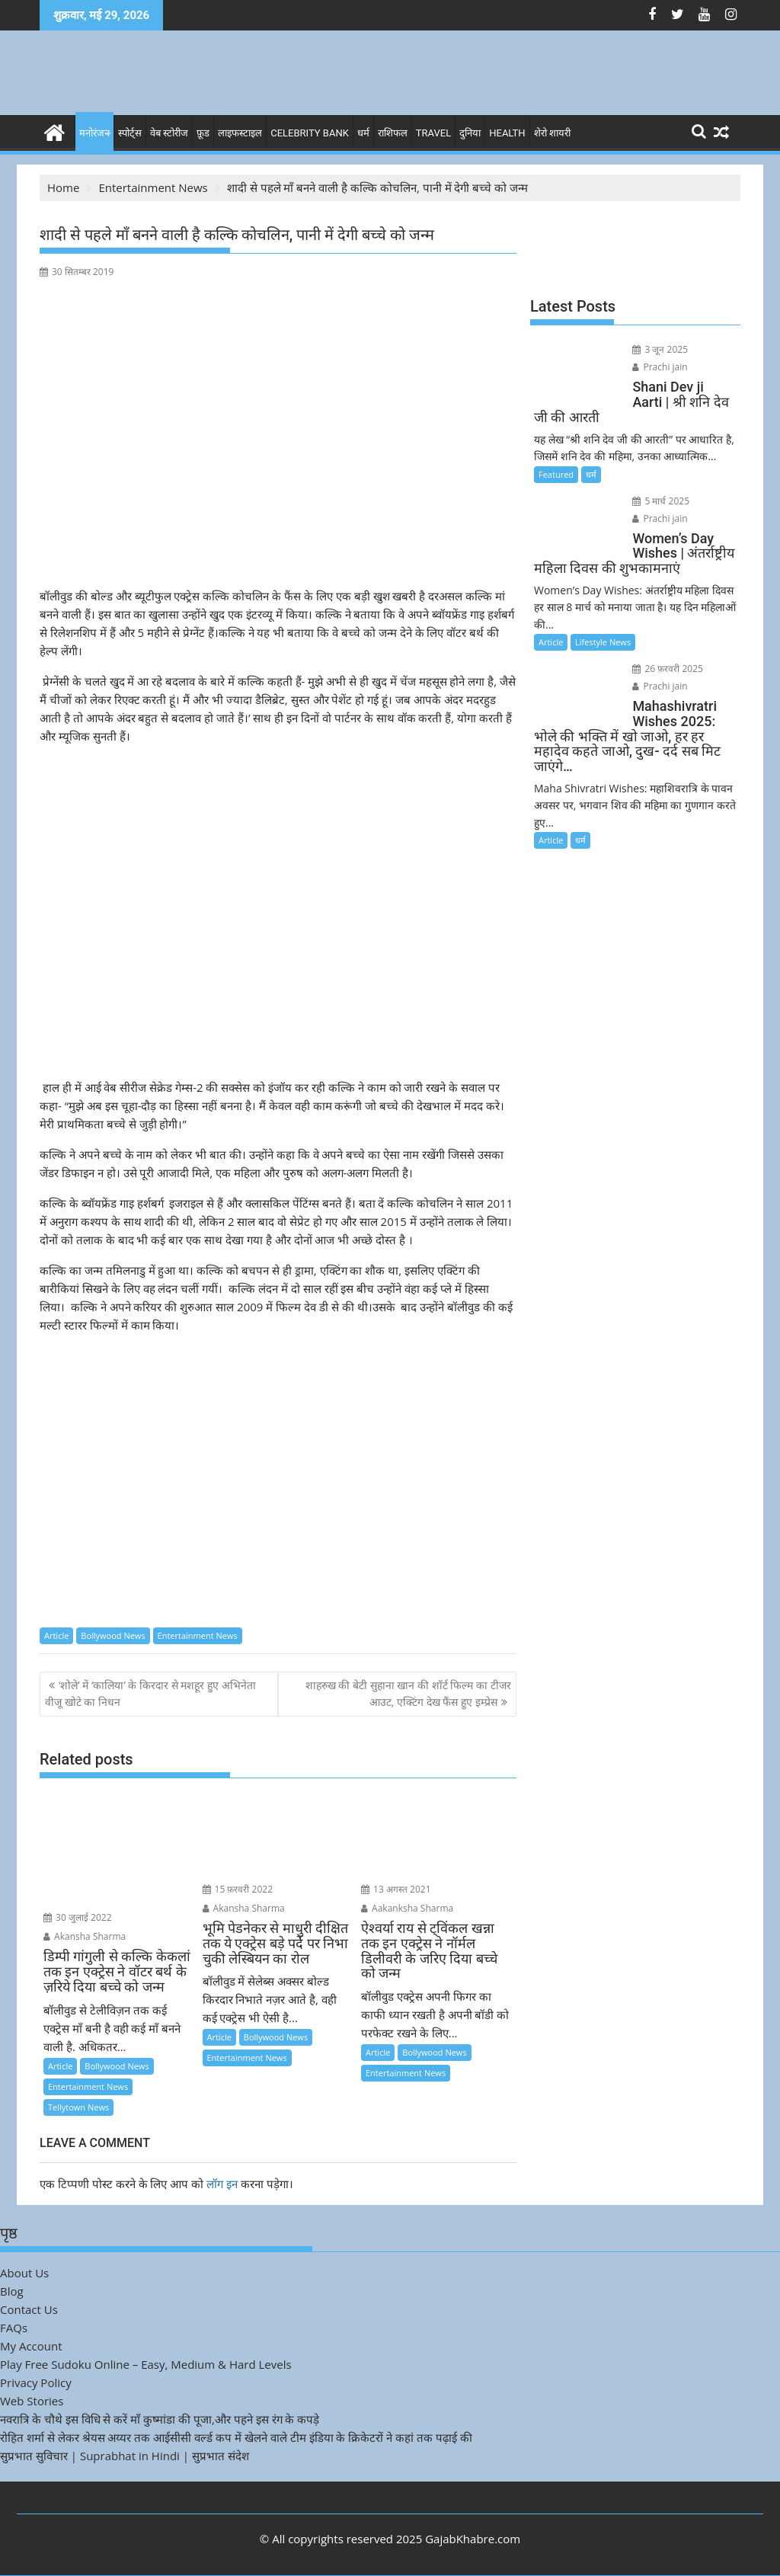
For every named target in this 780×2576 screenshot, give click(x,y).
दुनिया (470, 133)
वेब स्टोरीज (169, 133)
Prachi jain (659, 366)
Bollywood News (113, 1635)
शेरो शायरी (552, 133)
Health (507, 133)
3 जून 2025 (660, 349)
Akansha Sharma (84, 1936)
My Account (31, 2346)
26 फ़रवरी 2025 (667, 668)
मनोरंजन (94, 133)
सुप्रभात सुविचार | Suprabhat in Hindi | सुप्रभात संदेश (124, 2455)
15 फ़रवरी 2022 (238, 1889)
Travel (433, 133)
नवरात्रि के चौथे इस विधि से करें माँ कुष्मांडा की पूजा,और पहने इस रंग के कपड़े (159, 2419)
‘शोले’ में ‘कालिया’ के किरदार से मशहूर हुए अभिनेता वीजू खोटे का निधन (150, 1693)
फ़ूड (203, 133)
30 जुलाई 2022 (77, 1917)
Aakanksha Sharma (407, 1908)
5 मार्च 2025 (660, 500)
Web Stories (31, 2400)
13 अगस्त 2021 (396, 1889)
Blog (12, 2291)
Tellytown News (78, 2107)
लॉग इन (222, 2183)
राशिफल (393, 133)
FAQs (13, 2327)
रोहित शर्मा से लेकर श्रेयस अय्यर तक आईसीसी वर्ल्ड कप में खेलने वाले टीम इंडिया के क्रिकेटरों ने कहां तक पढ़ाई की (236, 2437)
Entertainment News (198, 1635)
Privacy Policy (36, 2382)
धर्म (363, 133)
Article (56, 1635)
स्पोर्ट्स (130, 133)
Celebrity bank (309, 133)
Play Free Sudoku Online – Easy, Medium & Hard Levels (146, 2364)
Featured (556, 474)
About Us (24, 2272)
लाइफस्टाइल (240, 133)
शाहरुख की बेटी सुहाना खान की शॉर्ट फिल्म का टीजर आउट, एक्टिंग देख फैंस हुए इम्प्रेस (408, 1693)
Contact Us (29, 2309)
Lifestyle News (603, 642)
